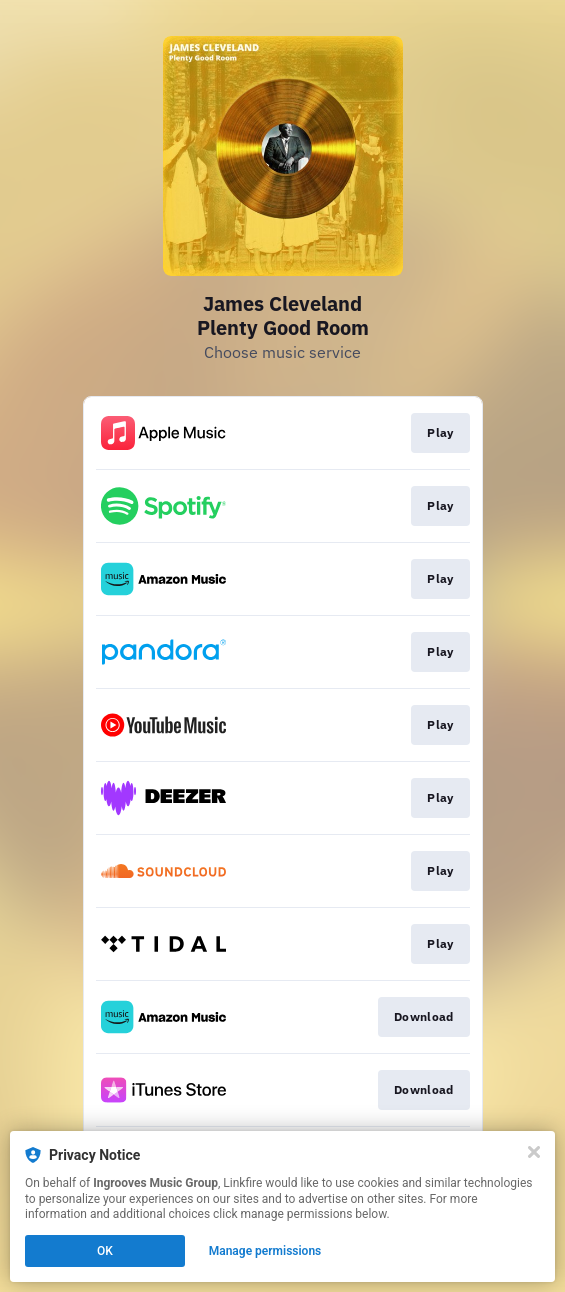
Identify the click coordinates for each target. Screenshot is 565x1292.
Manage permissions (265, 1251)
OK (105, 1251)
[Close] (534, 1152)
